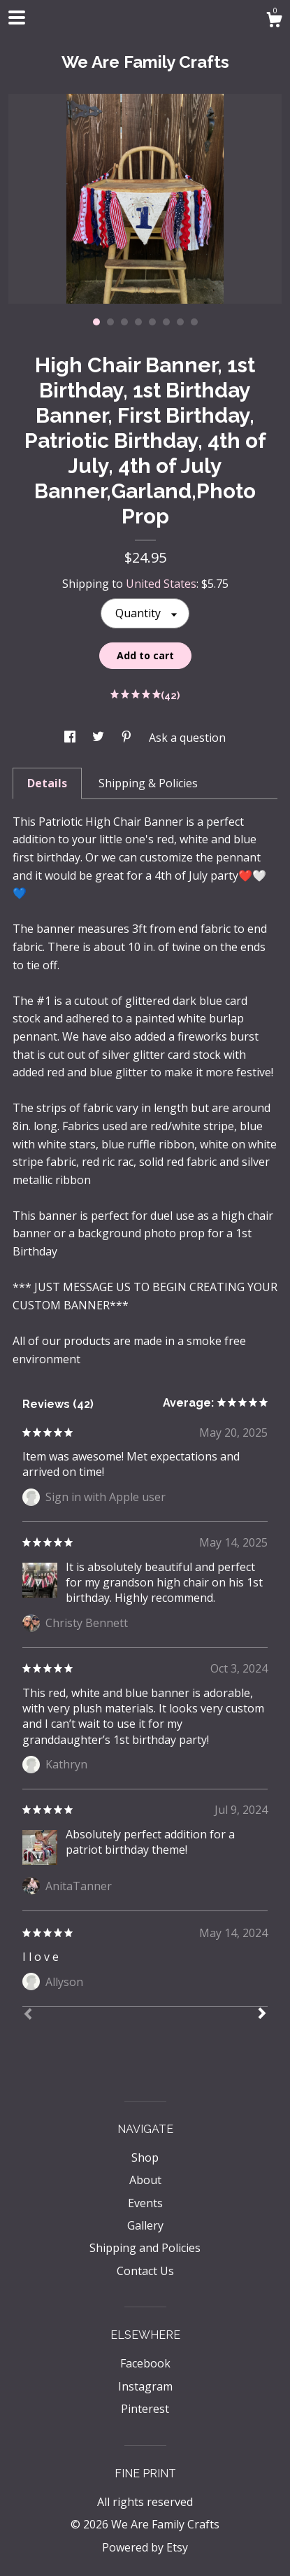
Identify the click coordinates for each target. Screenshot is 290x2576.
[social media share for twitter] (99, 737)
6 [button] (166, 321)
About (145, 2180)
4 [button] (138, 321)
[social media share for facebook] (71, 737)
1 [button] (96, 321)
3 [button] (124, 321)
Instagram (145, 2386)
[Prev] (28, 2015)
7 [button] (180, 321)
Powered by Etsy (145, 2547)
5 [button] (152, 321)
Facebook (145, 2363)
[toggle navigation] (16, 17)
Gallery (145, 2225)
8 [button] (194, 321)
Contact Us (145, 2271)
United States (161, 583)
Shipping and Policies (145, 2247)
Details (47, 783)
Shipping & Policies (148, 783)
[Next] (262, 2014)
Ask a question (187, 737)
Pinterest (145, 2408)
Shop (145, 2157)
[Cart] (274, 21)
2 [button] (110, 321)
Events (145, 2203)
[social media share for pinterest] (128, 737)
